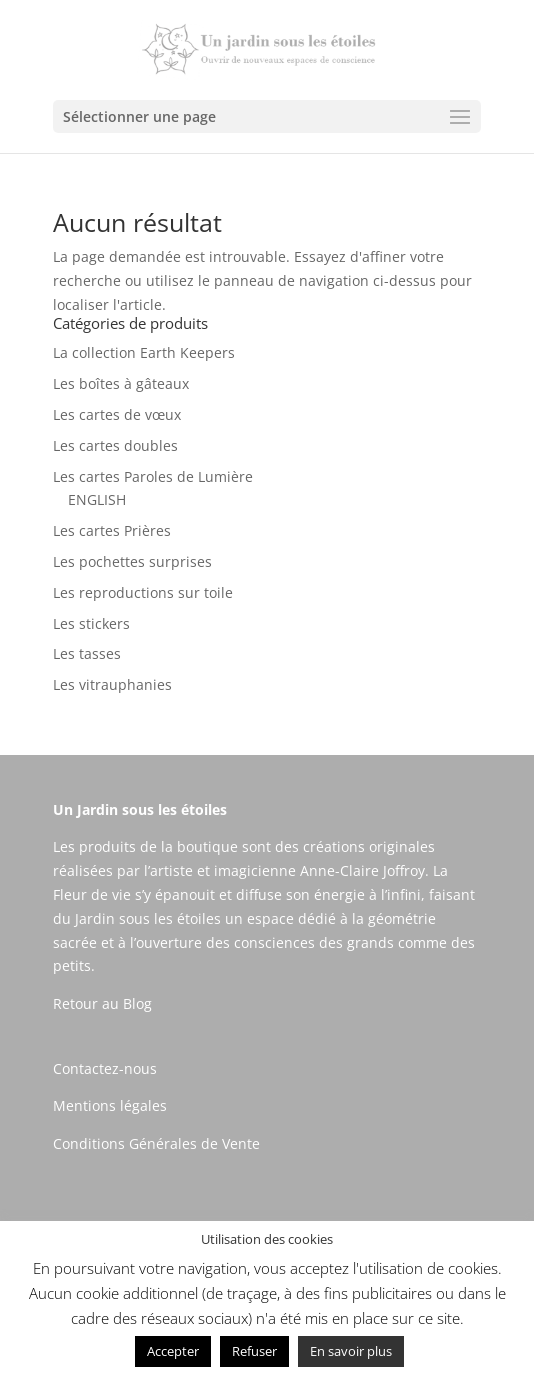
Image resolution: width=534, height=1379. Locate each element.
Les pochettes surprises (132, 561)
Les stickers (91, 623)
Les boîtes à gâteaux (121, 383)
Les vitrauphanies (112, 684)
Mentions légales (110, 1105)
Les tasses (87, 653)
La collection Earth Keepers (144, 352)
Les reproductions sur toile (143, 592)
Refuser (254, 1351)
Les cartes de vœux (117, 414)
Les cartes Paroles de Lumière (153, 476)
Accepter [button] (173, 1351)
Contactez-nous (105, 1068)
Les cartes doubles (115, 445)
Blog (137, 1003)
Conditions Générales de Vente (156, 1143)
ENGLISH (97, 499)
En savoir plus (351, 1351)
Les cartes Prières (112, 530)
